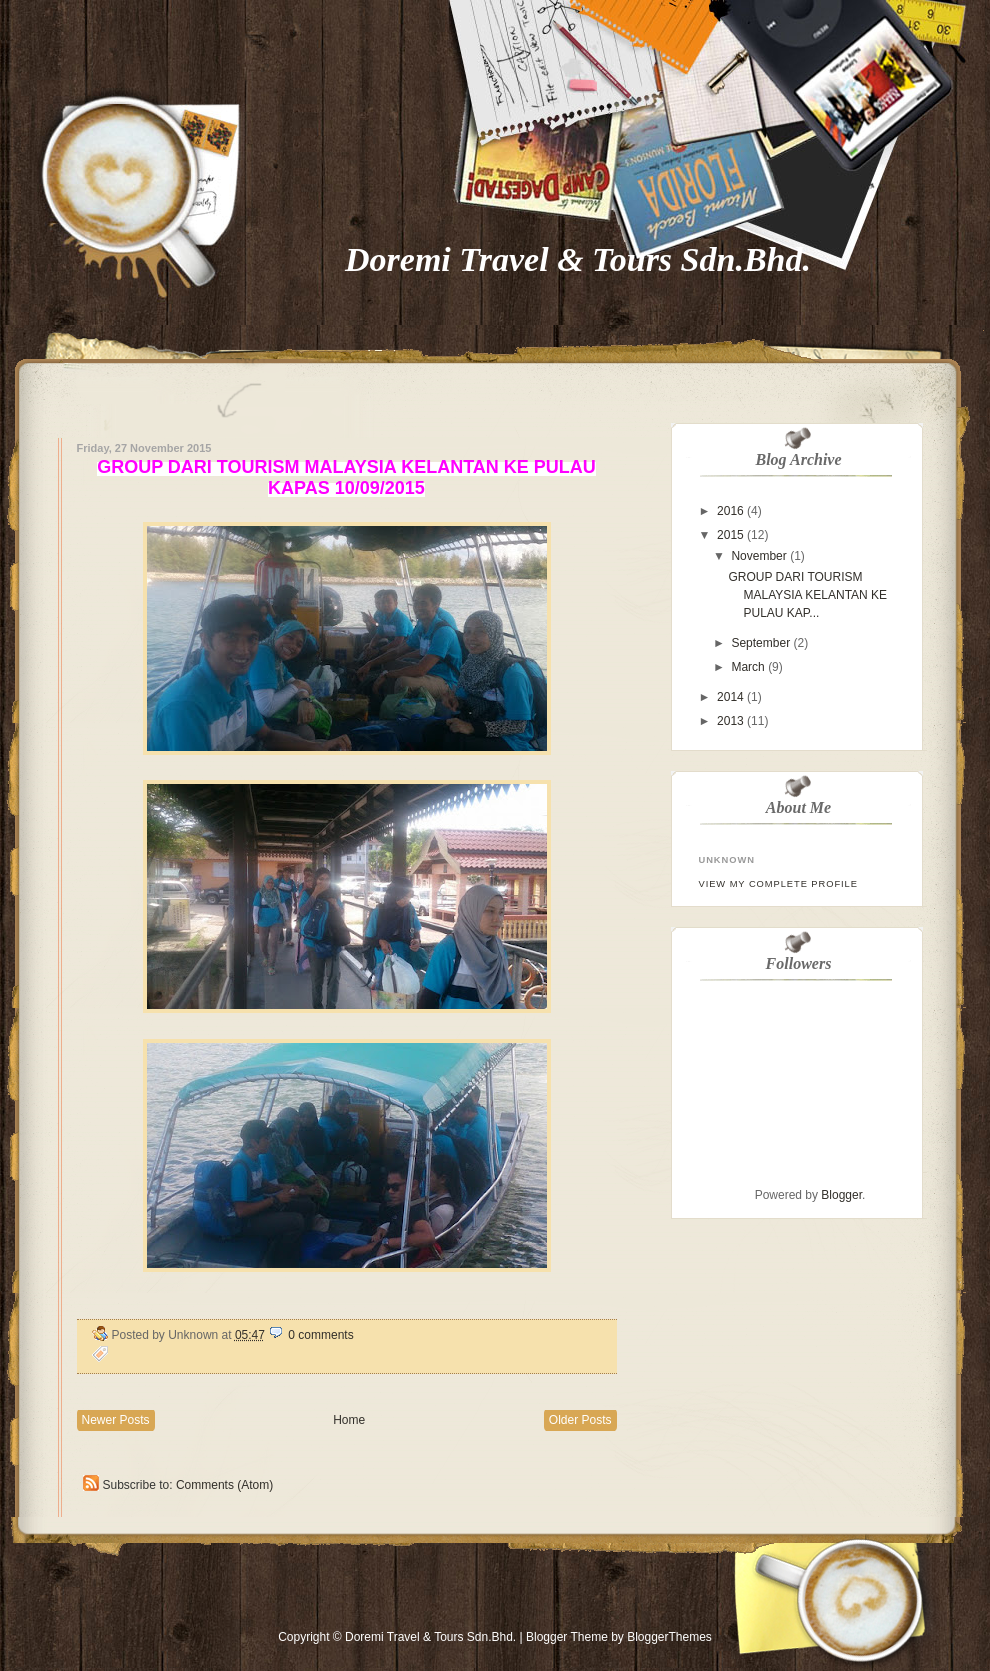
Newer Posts (116, 1420)
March (747, 667)
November (758, 556)
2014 (730, 697)
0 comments (320, 1335)
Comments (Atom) (224, 1485)
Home (349, 1420)
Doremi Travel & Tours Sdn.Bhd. (578, 259)
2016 (730, 511)
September (760, 643)
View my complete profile (778, 884)
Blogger (841, 1195)
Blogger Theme (567, 1637)
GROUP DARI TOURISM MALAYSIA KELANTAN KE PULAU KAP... (807, 595)
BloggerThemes (668, 1637)
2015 (730, 535)
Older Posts (580, 1420)
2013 (730, 721)
